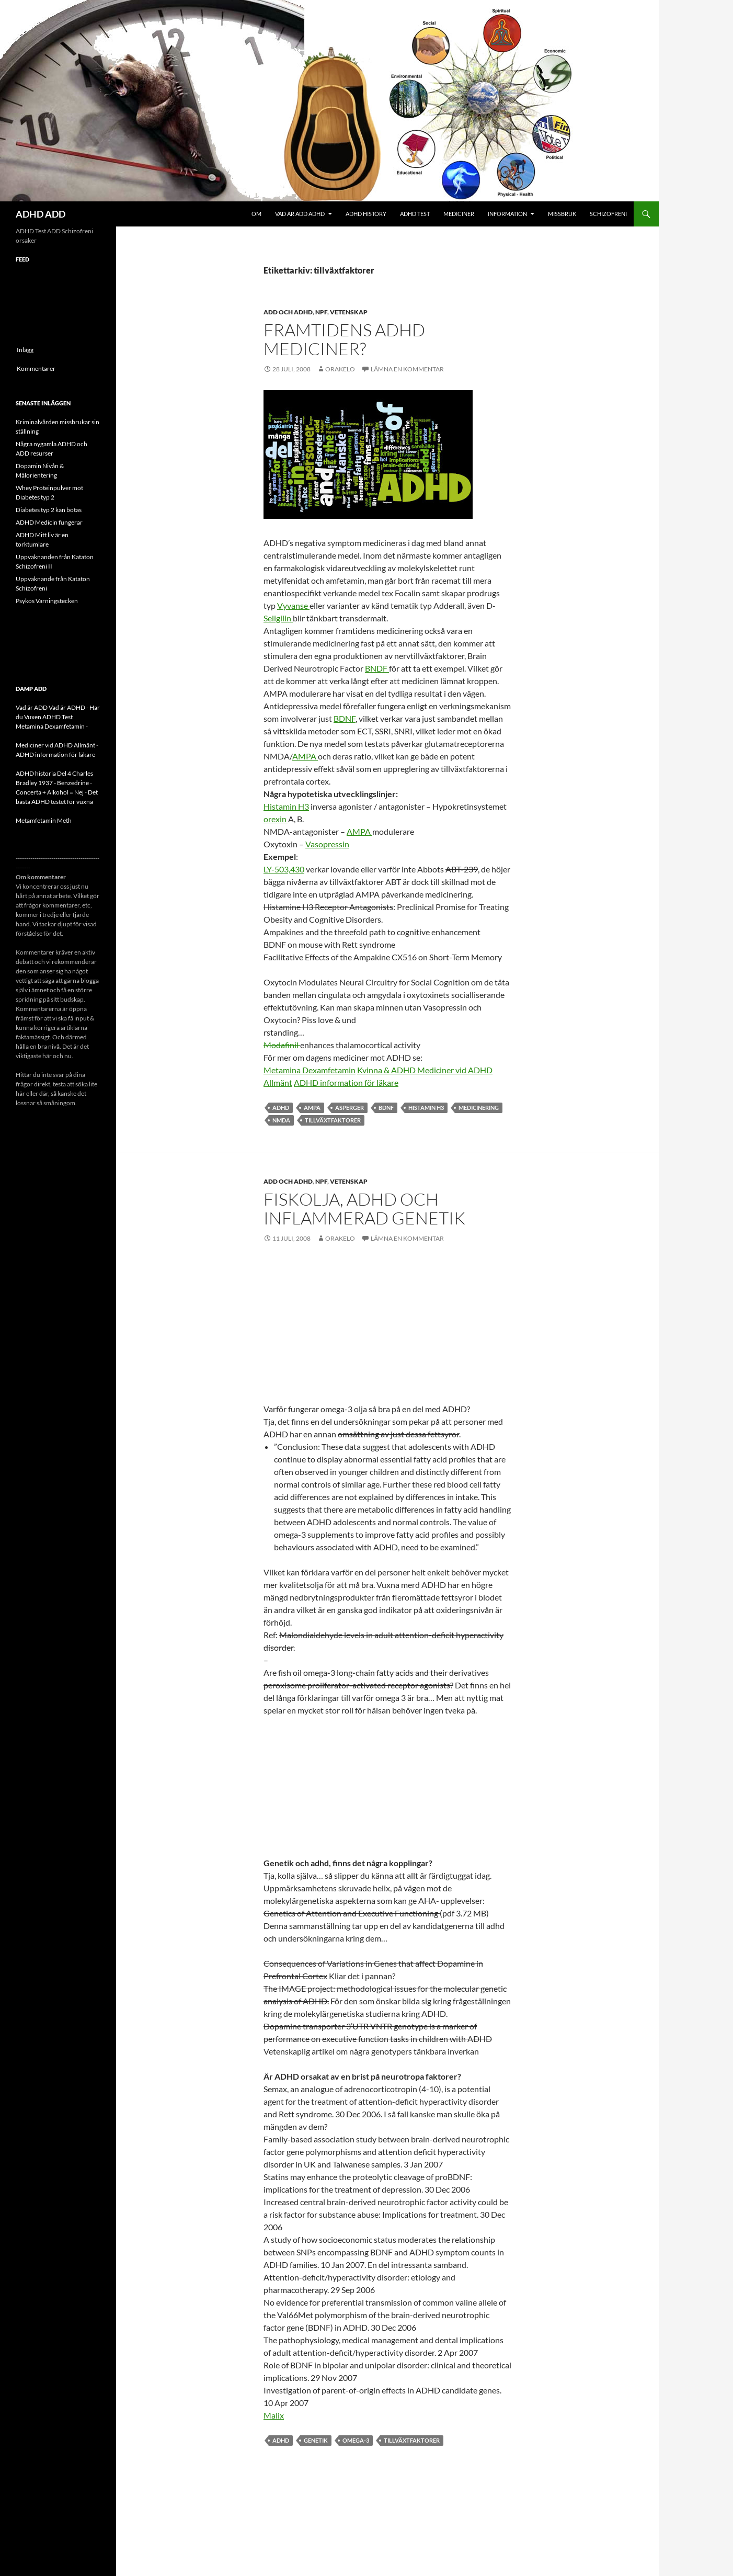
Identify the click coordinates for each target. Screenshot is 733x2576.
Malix (274, 2415)
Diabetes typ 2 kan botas (49, 510)
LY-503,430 (284, 869)
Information (507, 213)
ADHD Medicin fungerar (49, 522)
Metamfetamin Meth (44, 820)
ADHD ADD (40, 214)
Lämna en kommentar (407, 369)
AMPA (305, 756)
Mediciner (458, 213)
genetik (316, 2440)
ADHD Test (415, 213)
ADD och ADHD (288, 312)
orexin (276, 819)
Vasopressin (327, 844)
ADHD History (366, 213)
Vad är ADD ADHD (300, 213)
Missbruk (562, 213)
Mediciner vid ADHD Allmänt (55, 745)
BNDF (377, 668)
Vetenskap (349, 312)
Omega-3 (355, 2440)
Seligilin (278, 618)
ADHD (280, 1107)
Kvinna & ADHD (387, 1070)
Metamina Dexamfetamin (310, 1070)
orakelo (340, 369)
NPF (321, 312)
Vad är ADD (32, 707)
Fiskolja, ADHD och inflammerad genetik (364, 1208)
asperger (349, 1107)
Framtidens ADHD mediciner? (344, 339)
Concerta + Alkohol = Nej (50, 792)
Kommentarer (36, 368)
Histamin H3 (286, 806)
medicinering (479, 1107)
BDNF (345, 718)
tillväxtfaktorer (333, 1120)
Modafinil (282, 1045)
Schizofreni (608, 213)
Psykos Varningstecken (47, 601)
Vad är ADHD (67, 707)
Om (256, 213)
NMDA (281, 1120)
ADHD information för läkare (346, 1082)
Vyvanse (293, 605)
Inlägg (25, 350)
